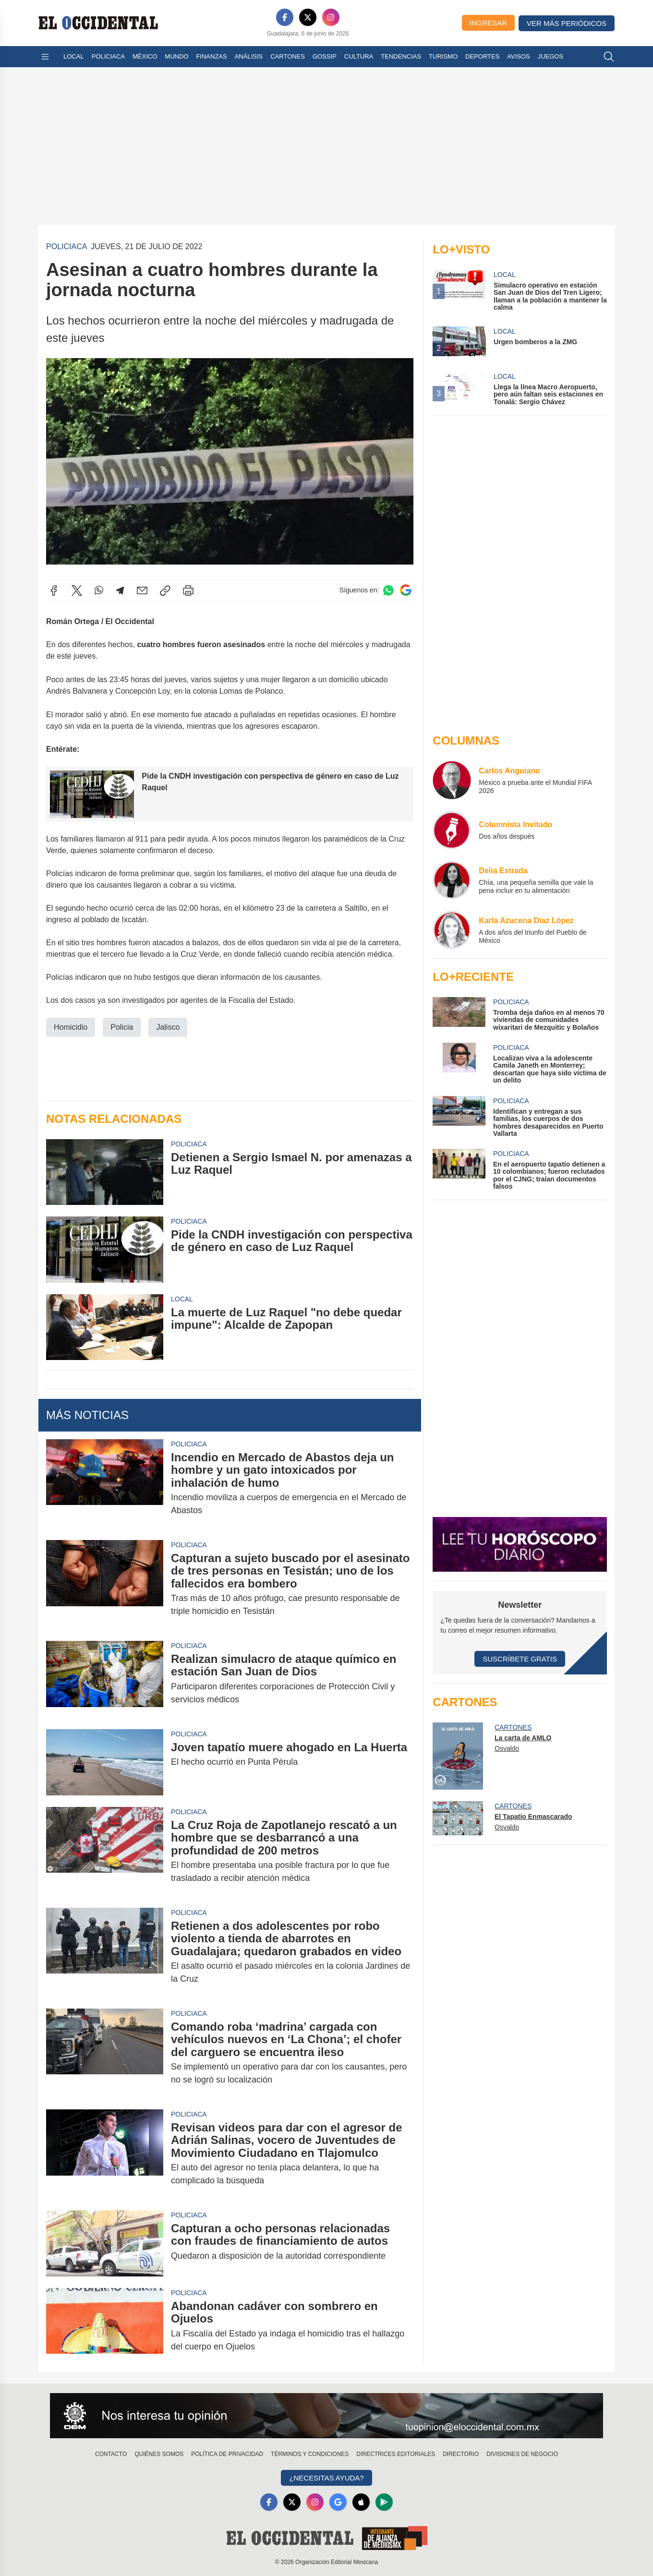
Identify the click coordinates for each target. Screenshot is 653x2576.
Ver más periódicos (566, 23)
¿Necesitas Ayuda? (326, 2478)
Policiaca (108, 56)
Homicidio (70, 1027)
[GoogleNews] (338, 2502)
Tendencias (401, 56)
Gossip (325, 56)
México (145, 56)
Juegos (550, 56)
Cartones (287, 56)
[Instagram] (330, 17)
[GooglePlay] (384, 2502)
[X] (307, 17)
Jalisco (168, 1027)
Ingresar (488, 23)
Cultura (358, 56)
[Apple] (361, 2502)
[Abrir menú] (45, 56)
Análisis (249, 56)
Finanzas (211, 56)
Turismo (443, 56)
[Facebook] (284, 17)
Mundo (176, 56)
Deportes (482, 56)
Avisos (518, 56)
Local (73, 56)
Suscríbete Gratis (520, 1659)
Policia (121, 1027)
